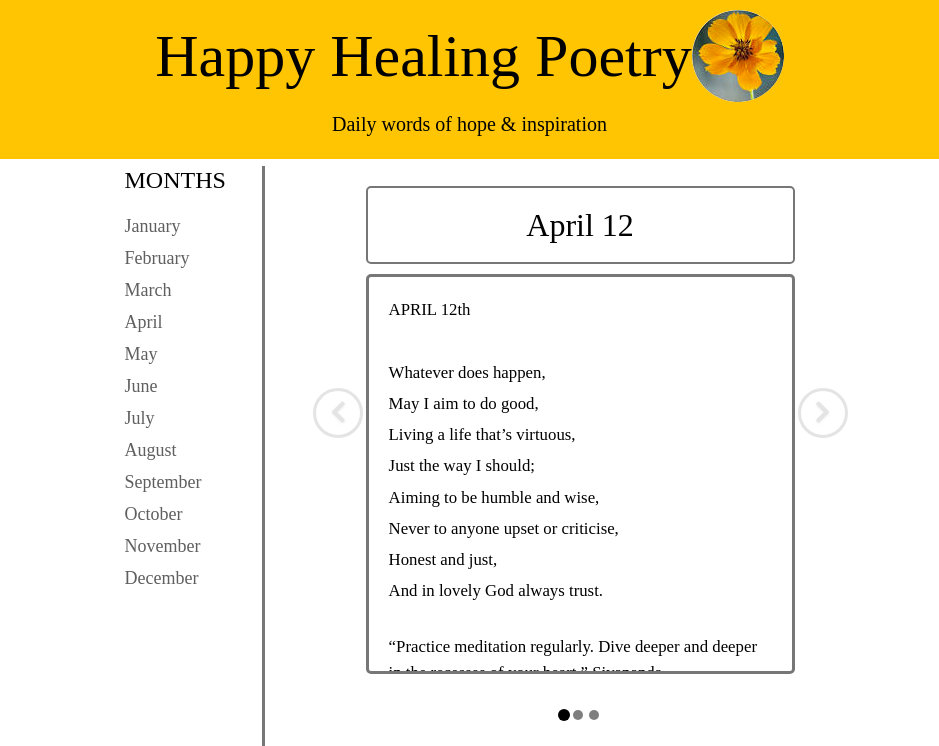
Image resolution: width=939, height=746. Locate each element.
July (140, 418)
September (163, 482)
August (151, 450)
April (144, 322)
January (153, 226)
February (157, 258)
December (162, 578)
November (163, 546)
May (141, 354)
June (141, 386)
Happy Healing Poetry (423, 56)
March (148, 290)
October (154, 514)
